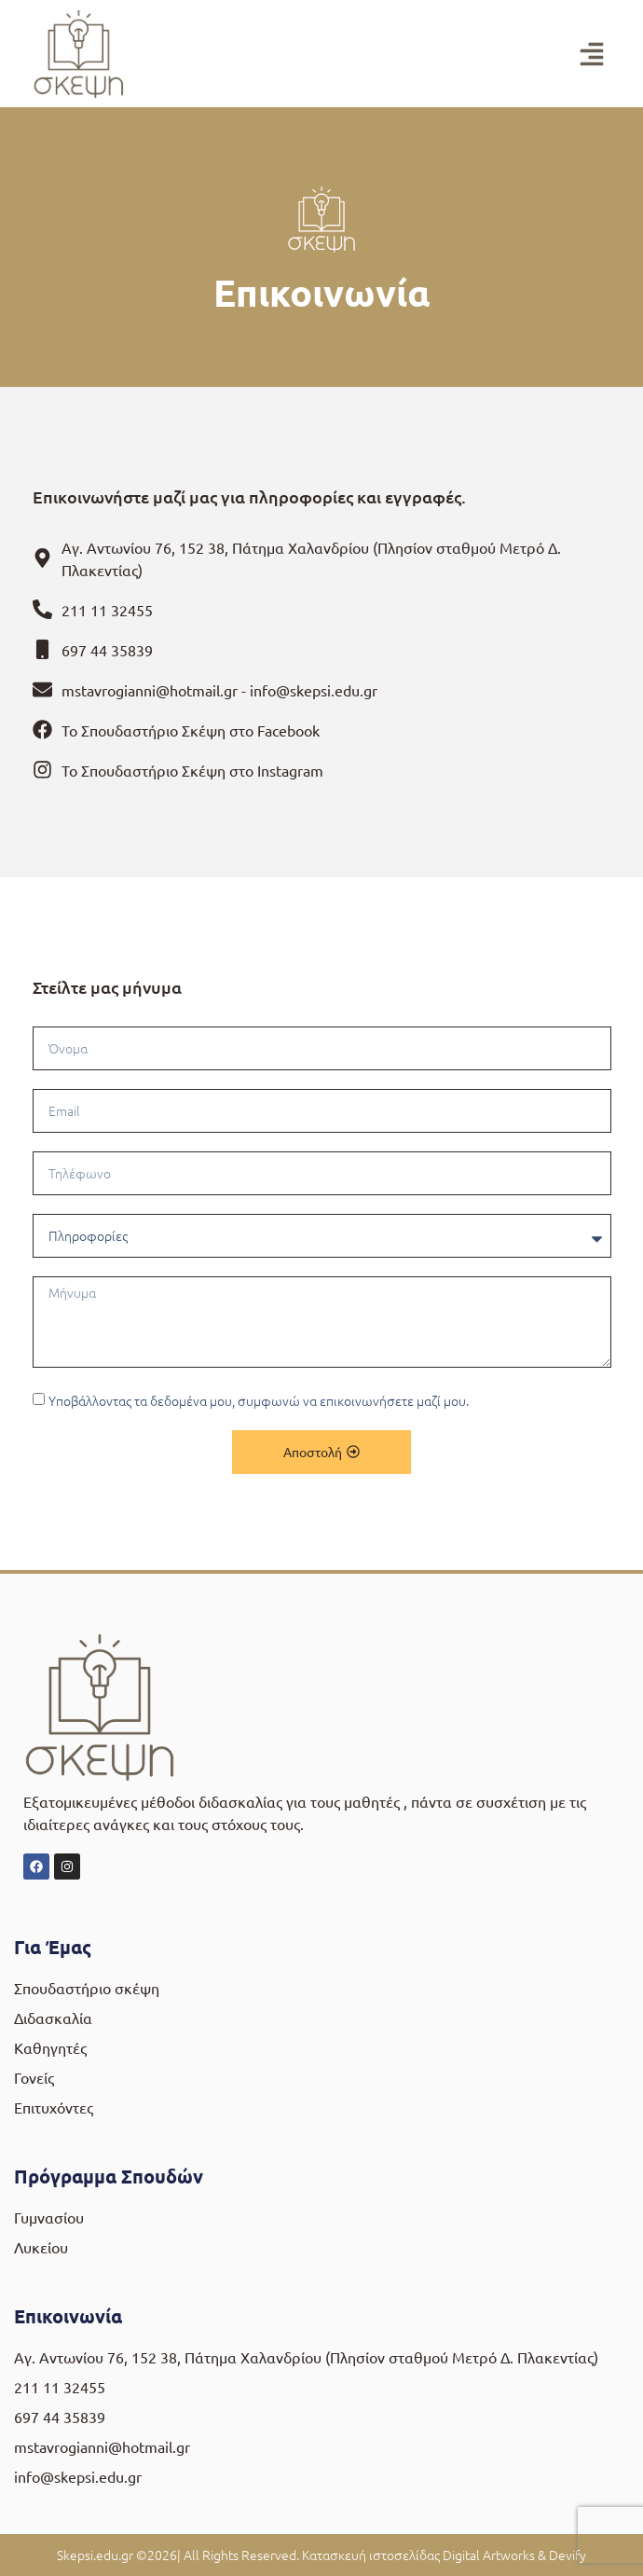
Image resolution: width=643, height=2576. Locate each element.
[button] (591, 54)
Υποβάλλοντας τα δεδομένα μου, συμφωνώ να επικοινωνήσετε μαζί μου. (258, 1401)
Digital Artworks (489, 2554)
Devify (567, 2554)
